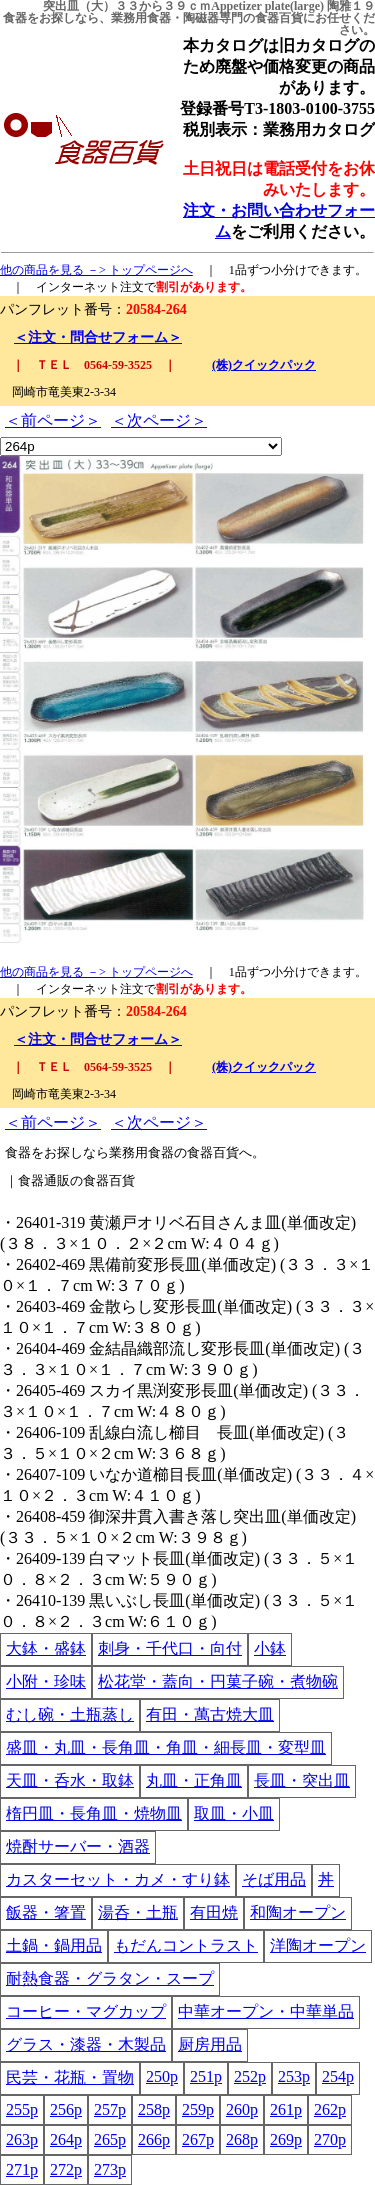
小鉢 (270, 1648)
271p (22, 2169)
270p (330, 2139)
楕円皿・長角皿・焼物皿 (94, 1813)
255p (22, 2109)
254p (338, 2076)
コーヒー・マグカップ (86, 2011)
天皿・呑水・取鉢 (70, 1780)
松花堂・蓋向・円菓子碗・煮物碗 (218, 1681)
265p (110, 2139)
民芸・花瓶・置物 (70, 2077)
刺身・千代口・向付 (170, 1648)
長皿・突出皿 (302, 1780)
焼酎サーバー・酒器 (78, 1846)
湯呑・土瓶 (138, 1912)
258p (154, 2109)
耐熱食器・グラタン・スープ (110, 1978)
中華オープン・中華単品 (266, 2011)
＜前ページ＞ (53, 420)
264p (66, 2139)
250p (162, 2076)
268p (242, 2139)
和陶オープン (298, 1912)
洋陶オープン (318, 1945)
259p (198, 2109)
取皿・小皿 (234, 1813)
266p (154, 2139)
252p (250, 2076)
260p (242, 2109)
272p (66, 2169)
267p (198, 2139)
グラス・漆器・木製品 (86, 2044)
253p (294, 2076)
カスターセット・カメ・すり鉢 (118, 1879)
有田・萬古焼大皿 (210, 1714)
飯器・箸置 (46, 1912)
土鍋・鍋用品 (54, 1945)
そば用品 (274, 1879)
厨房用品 (210, 2044)
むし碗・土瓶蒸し (70, 1714)
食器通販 (44, 1180)
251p (206, 2076)
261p (286, 2109)
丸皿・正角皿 (194, 1780)
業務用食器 (141, 18)
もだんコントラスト (186, 1945)
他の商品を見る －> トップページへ (96, 270)
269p (286, 2139)
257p (110, 2109)
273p (110, 2169)
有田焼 (214, 1912)
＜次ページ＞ (159, 420)
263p (22, 2139)
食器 (15, 18)
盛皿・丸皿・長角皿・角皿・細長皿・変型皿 (166, 1747)
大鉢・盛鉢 (46, 1648)
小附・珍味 (46, 1681)
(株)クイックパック (264, 365)
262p (330, 2109)
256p (66, 2109)
